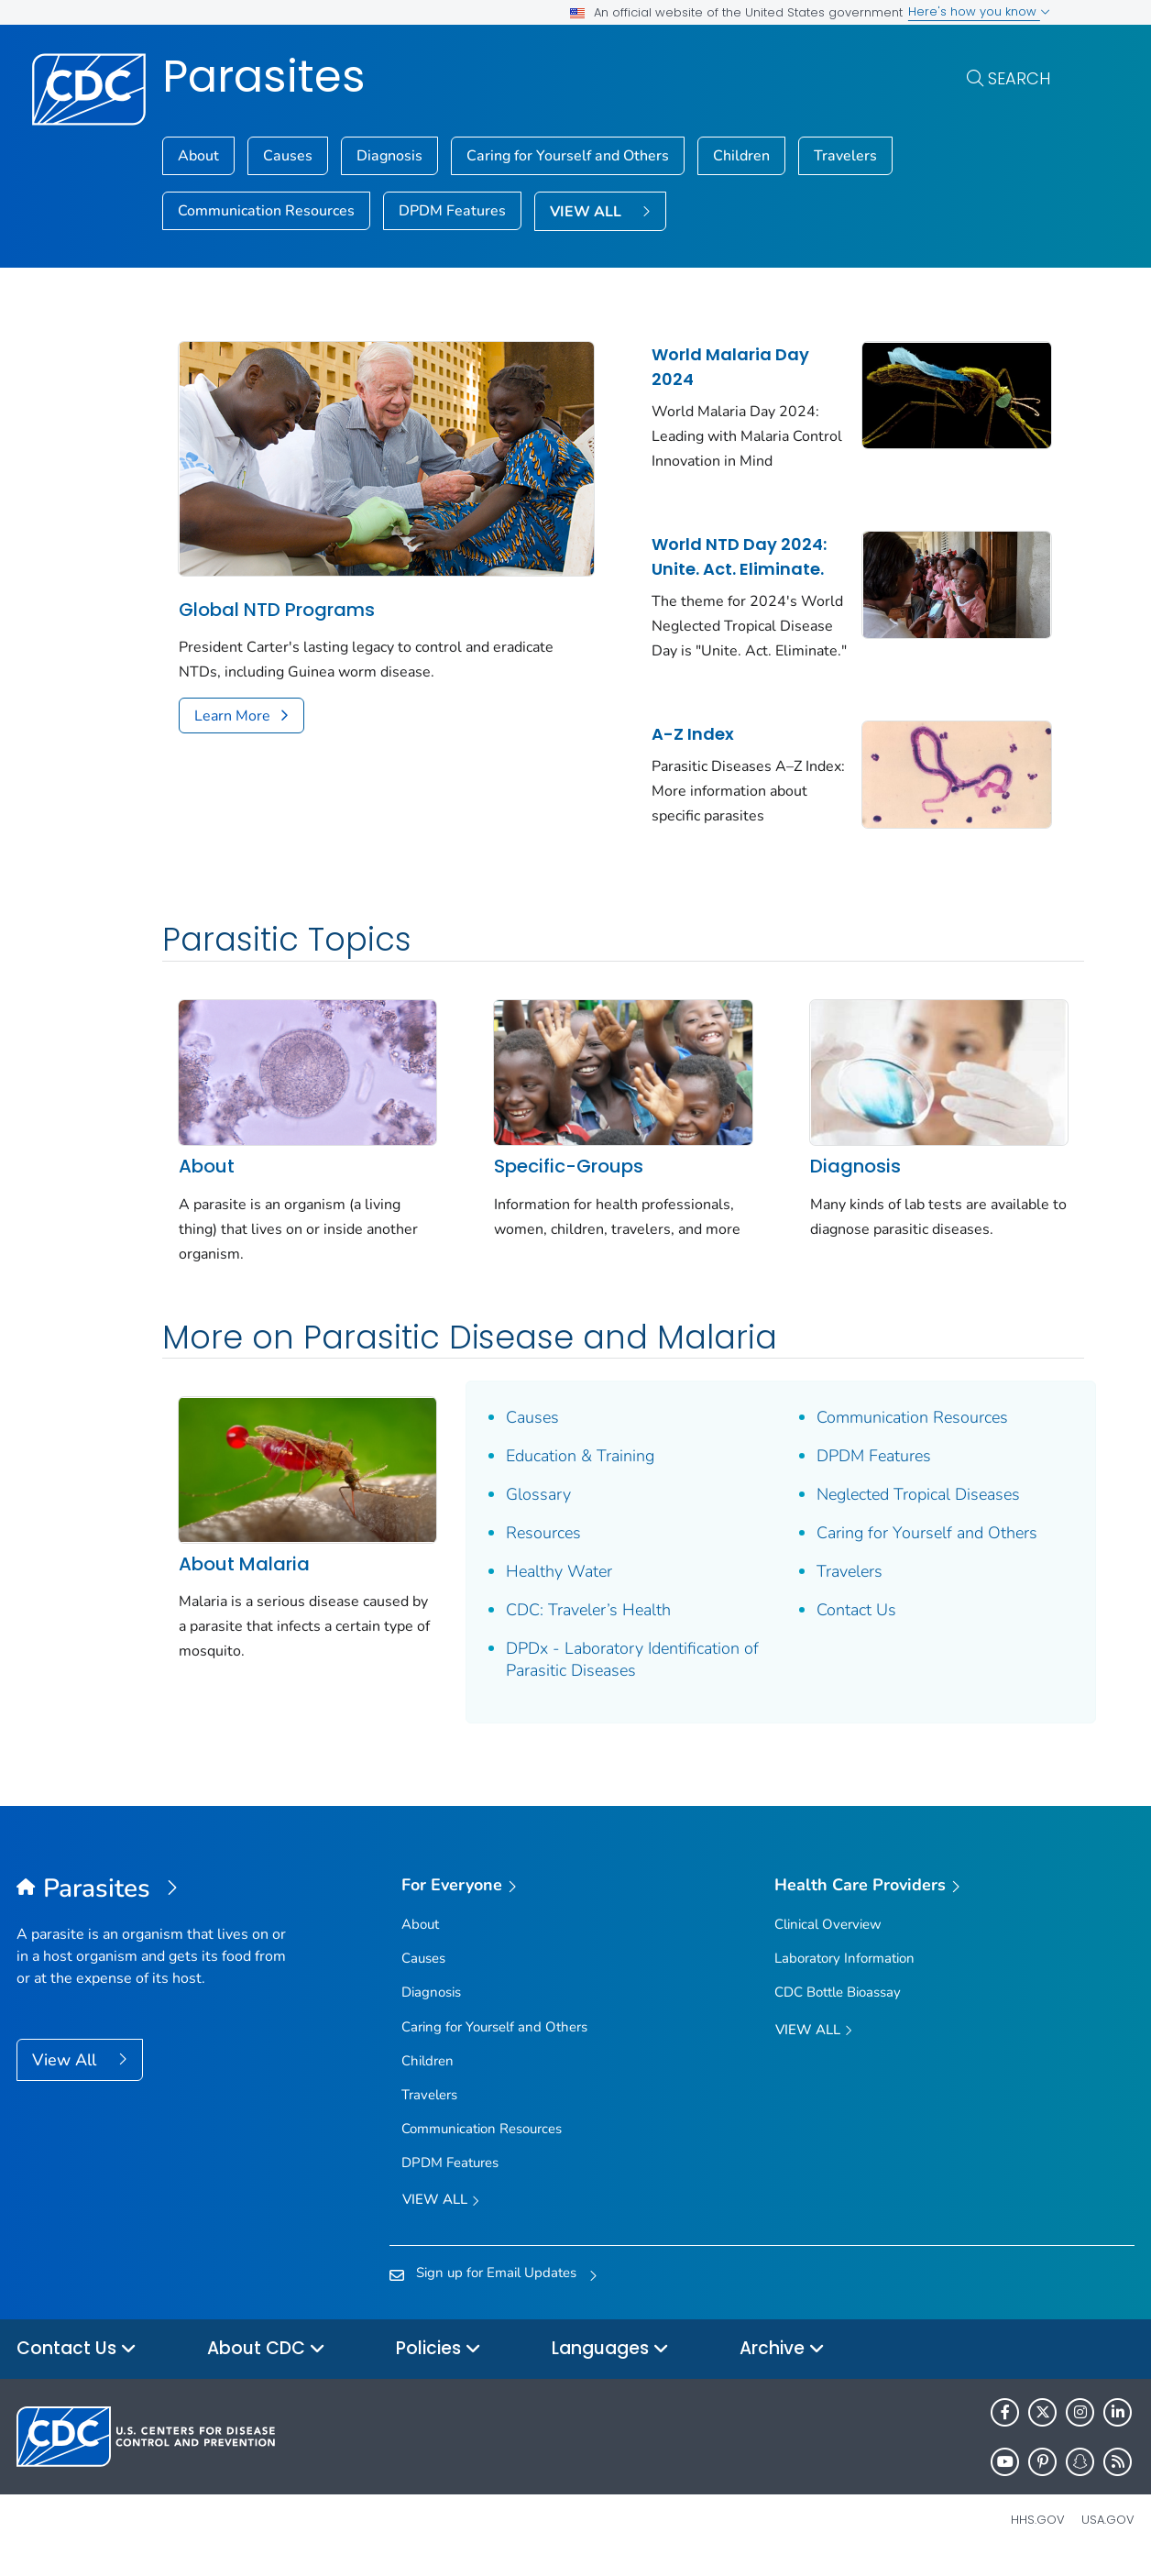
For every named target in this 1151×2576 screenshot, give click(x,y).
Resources (532, 1547)
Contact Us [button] (76, 2363)
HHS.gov (1038, 2534)
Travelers (845, 156)
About (198, 156)
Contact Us (833, 1624)
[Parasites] (156, 1904)
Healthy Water (548, 1586)
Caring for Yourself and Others (567, 156)
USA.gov (1108, 2534)
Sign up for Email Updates (496, 2286)
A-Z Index (676, 758)
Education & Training (569, 1470)
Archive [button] (782, 2363)
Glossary (527, 1509)
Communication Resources (266, 211)
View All (66, 2075)
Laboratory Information (844, 1972)
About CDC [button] (266, 2363)
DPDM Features (452, 211)
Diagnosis (389, 156)
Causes (287, 156)
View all (440, 2215)
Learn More (232, 707)
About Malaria (244, 1571)
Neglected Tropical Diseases (895, 1509)
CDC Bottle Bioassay (837, 2007)
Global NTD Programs (277, 600)
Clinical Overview (828, 1938)
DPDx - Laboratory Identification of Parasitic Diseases (612, 1674)
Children (741, 156)
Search (1019, 78)
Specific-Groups (557, 1181)
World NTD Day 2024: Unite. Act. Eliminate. (722, 556)
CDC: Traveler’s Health (577, 1624)
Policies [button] (438, 2363)
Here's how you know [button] (979, 11)
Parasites (264, 76)
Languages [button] (610, 2363)
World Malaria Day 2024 (714, 367)
